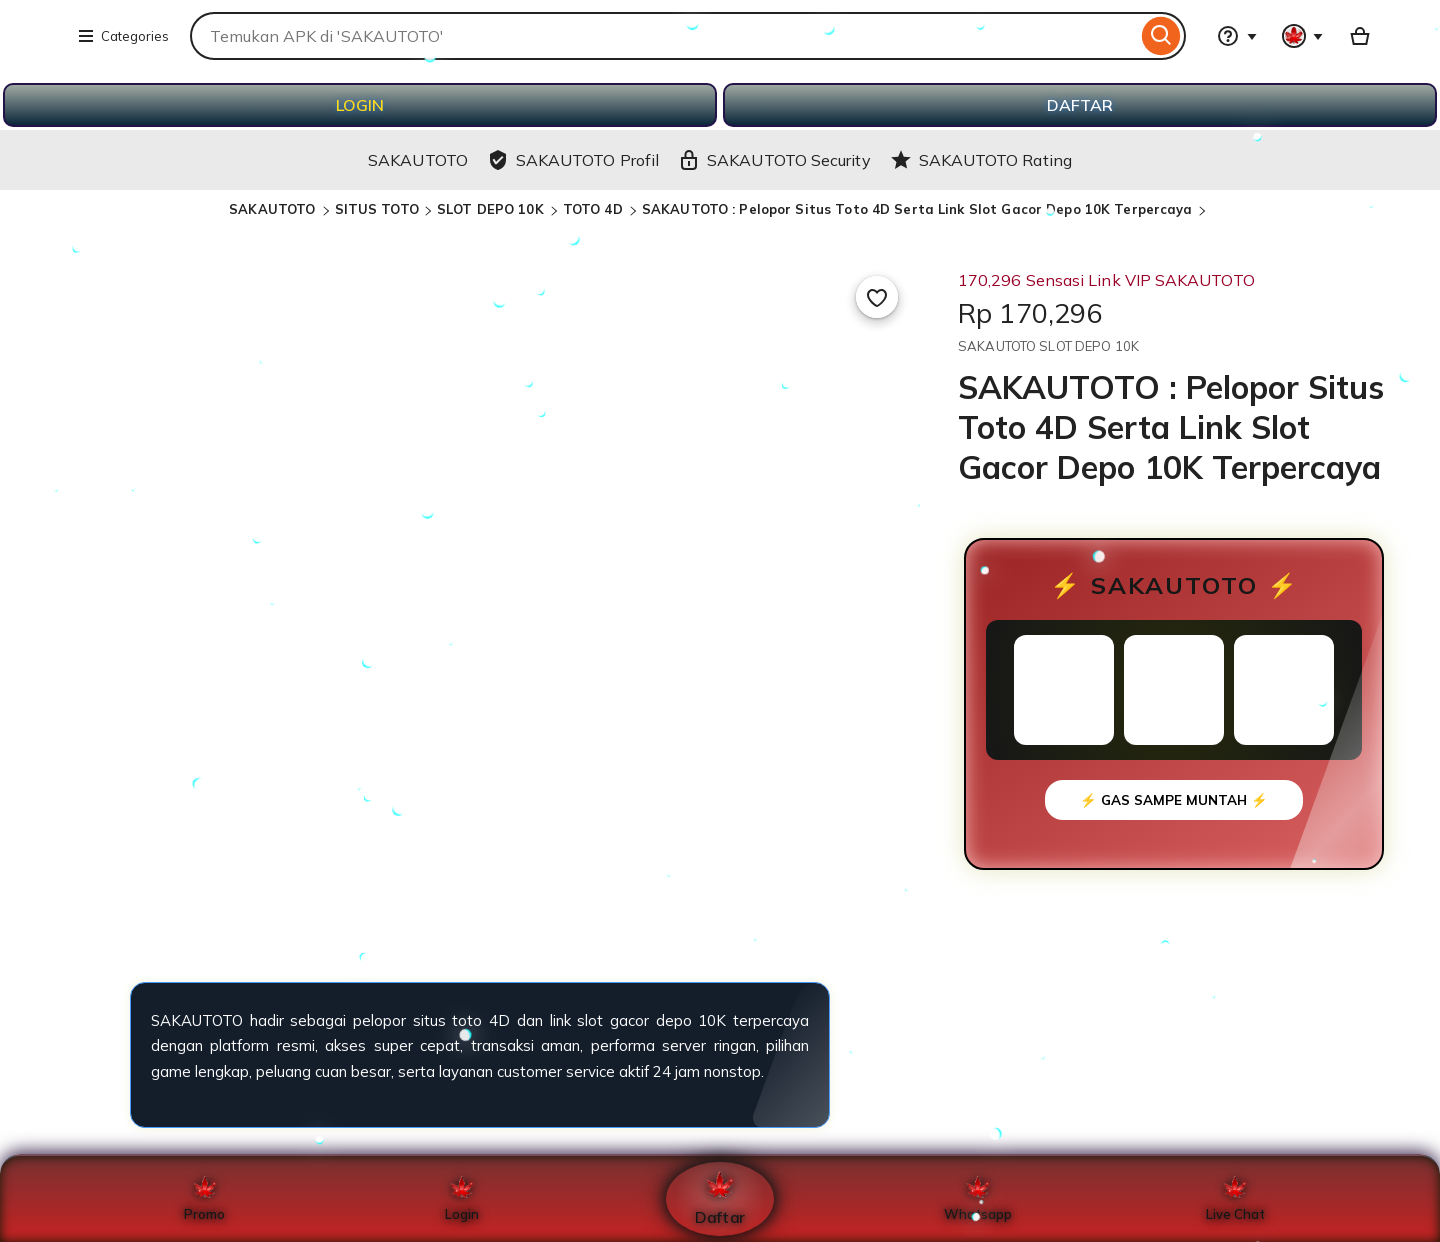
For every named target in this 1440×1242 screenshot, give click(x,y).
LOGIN (360, 105)
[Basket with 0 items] (1360, 36)
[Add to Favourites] (877, 297)
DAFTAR (1080, 105)
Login (462, 1199)
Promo (204, 1199)
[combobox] (663, 36)
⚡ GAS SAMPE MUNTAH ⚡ (1174, 800)
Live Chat (1235, 1199)
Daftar (720, 1198)
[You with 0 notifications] (1303, 36)
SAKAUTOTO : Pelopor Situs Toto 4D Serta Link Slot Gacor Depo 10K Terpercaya (917, 209)
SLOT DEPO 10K (492, 209)
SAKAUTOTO (274, 209)
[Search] (1161, 36)
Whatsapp (978, 1199)
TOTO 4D (595, 209)
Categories (123, 36)
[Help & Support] (1237, 36)
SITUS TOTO (377, 209)
